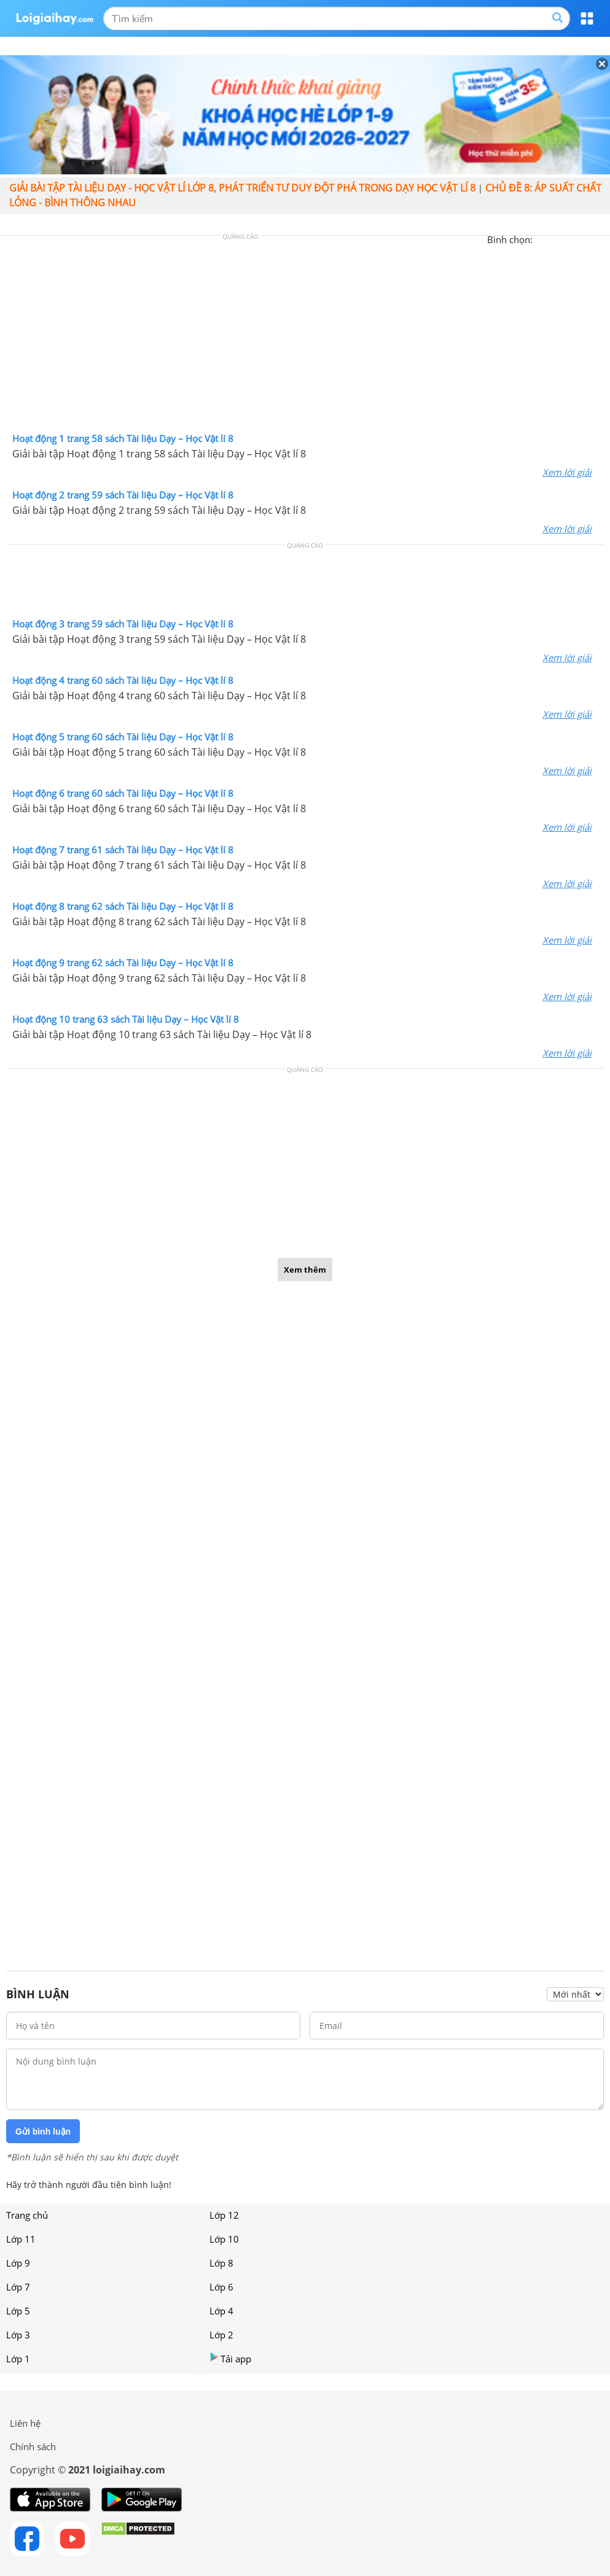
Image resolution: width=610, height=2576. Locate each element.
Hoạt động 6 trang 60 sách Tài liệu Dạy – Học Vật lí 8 (122, 793)
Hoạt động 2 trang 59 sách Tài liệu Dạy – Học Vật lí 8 (122, 495)
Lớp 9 (18, 2263)
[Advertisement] (305, 337)
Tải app (230, 2358)
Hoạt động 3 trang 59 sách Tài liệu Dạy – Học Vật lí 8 (122, 624)
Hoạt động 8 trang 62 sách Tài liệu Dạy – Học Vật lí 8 (122, 906)
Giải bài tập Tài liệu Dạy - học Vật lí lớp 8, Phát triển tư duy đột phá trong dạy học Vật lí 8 (242, 188)
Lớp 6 (221, 2287)
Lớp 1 (18, 2359)
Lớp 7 (18, 2287)
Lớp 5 (18, 2311)
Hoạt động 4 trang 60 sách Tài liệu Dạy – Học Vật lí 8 (122, 680)
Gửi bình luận (43, 2131)
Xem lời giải (567, 472)
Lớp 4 (221, 2311)
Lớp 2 (221, 2335)
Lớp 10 (224, 2239)
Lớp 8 (221, 2263)
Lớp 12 (224, 2215)
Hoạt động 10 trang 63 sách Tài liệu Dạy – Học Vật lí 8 (125, 1019)
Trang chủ (27, 2215)
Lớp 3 (18, 2335)
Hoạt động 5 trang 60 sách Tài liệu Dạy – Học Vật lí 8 (122, 737)
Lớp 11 (21, 2239)
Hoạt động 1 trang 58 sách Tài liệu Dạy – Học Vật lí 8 (122, 438)
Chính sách (33, 2446)
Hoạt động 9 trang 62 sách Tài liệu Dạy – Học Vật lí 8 (122, 962)
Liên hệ (25, 2423)
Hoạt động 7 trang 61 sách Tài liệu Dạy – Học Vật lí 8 (122, 850)
